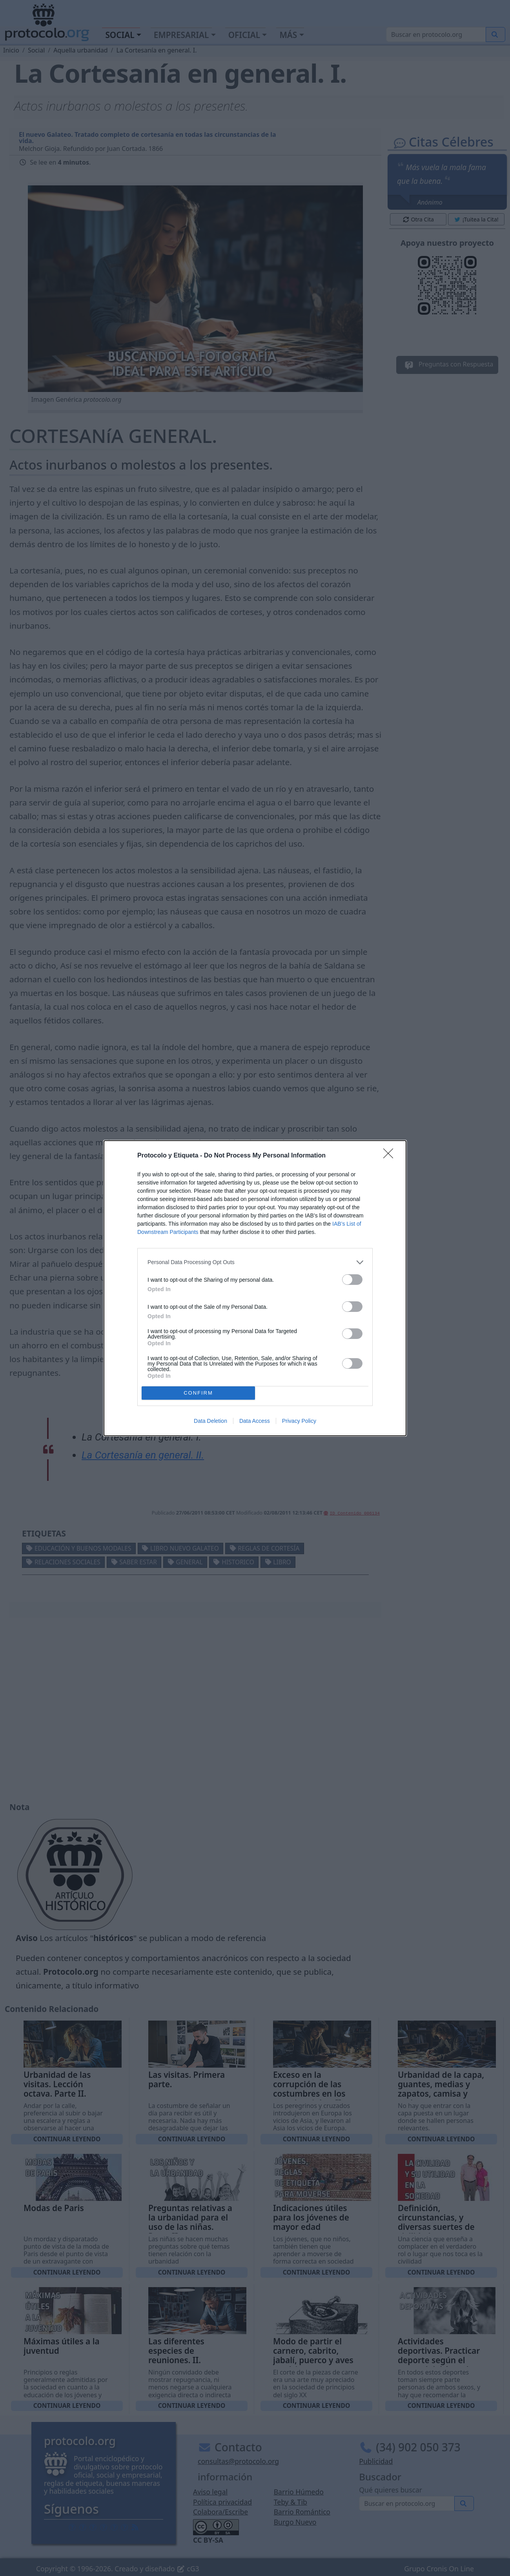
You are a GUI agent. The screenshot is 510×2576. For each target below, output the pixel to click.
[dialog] (255, 1288)
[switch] (352, 1279)
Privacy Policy (299, 1421)
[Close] (390, 1155)
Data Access (254, 1421)
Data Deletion (210, 1421)
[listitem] (255, 1262)
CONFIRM (198, 1393)
